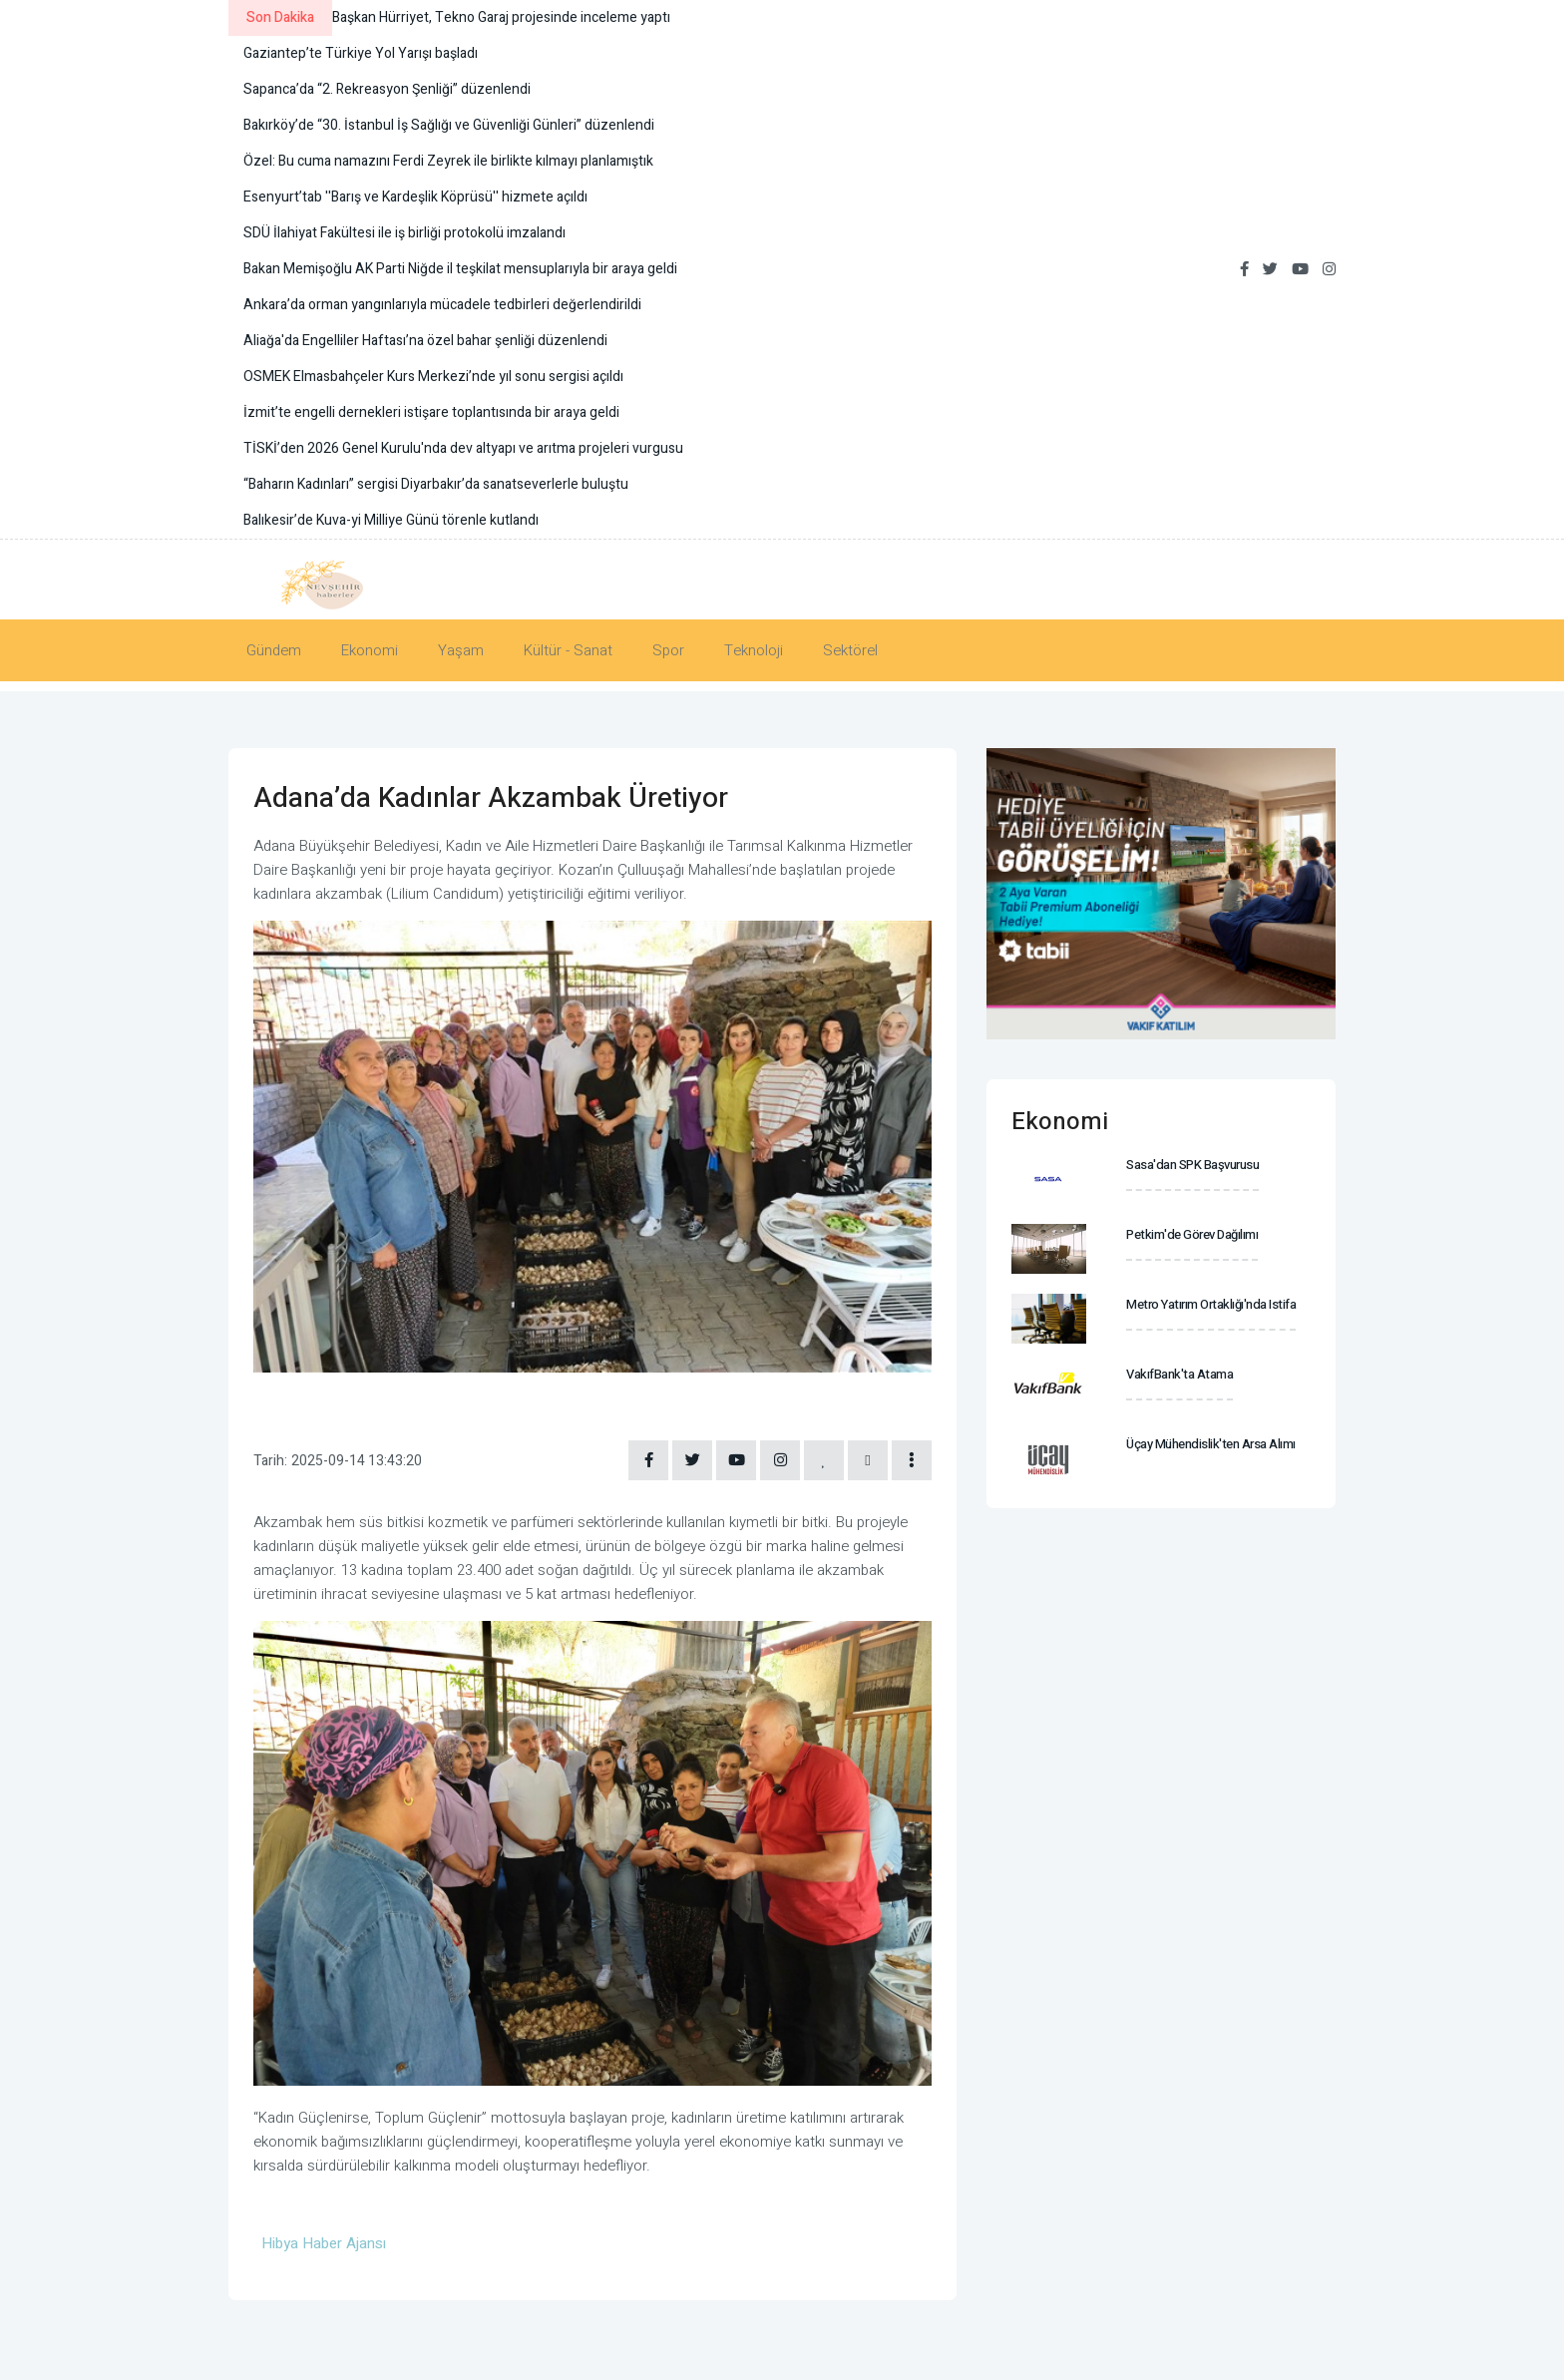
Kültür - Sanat (568, 650)
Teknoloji (753, 650)
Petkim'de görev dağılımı (1192, 1234)
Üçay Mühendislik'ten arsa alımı (1211, 1443)
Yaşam (461, 650)
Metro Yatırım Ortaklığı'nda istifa (1211, 1304)
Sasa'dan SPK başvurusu (1192, 1164)
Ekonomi (369, 650)
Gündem (273, 650)
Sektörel (850, 650)
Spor (668, 650)
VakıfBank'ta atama (1179, 1374)
